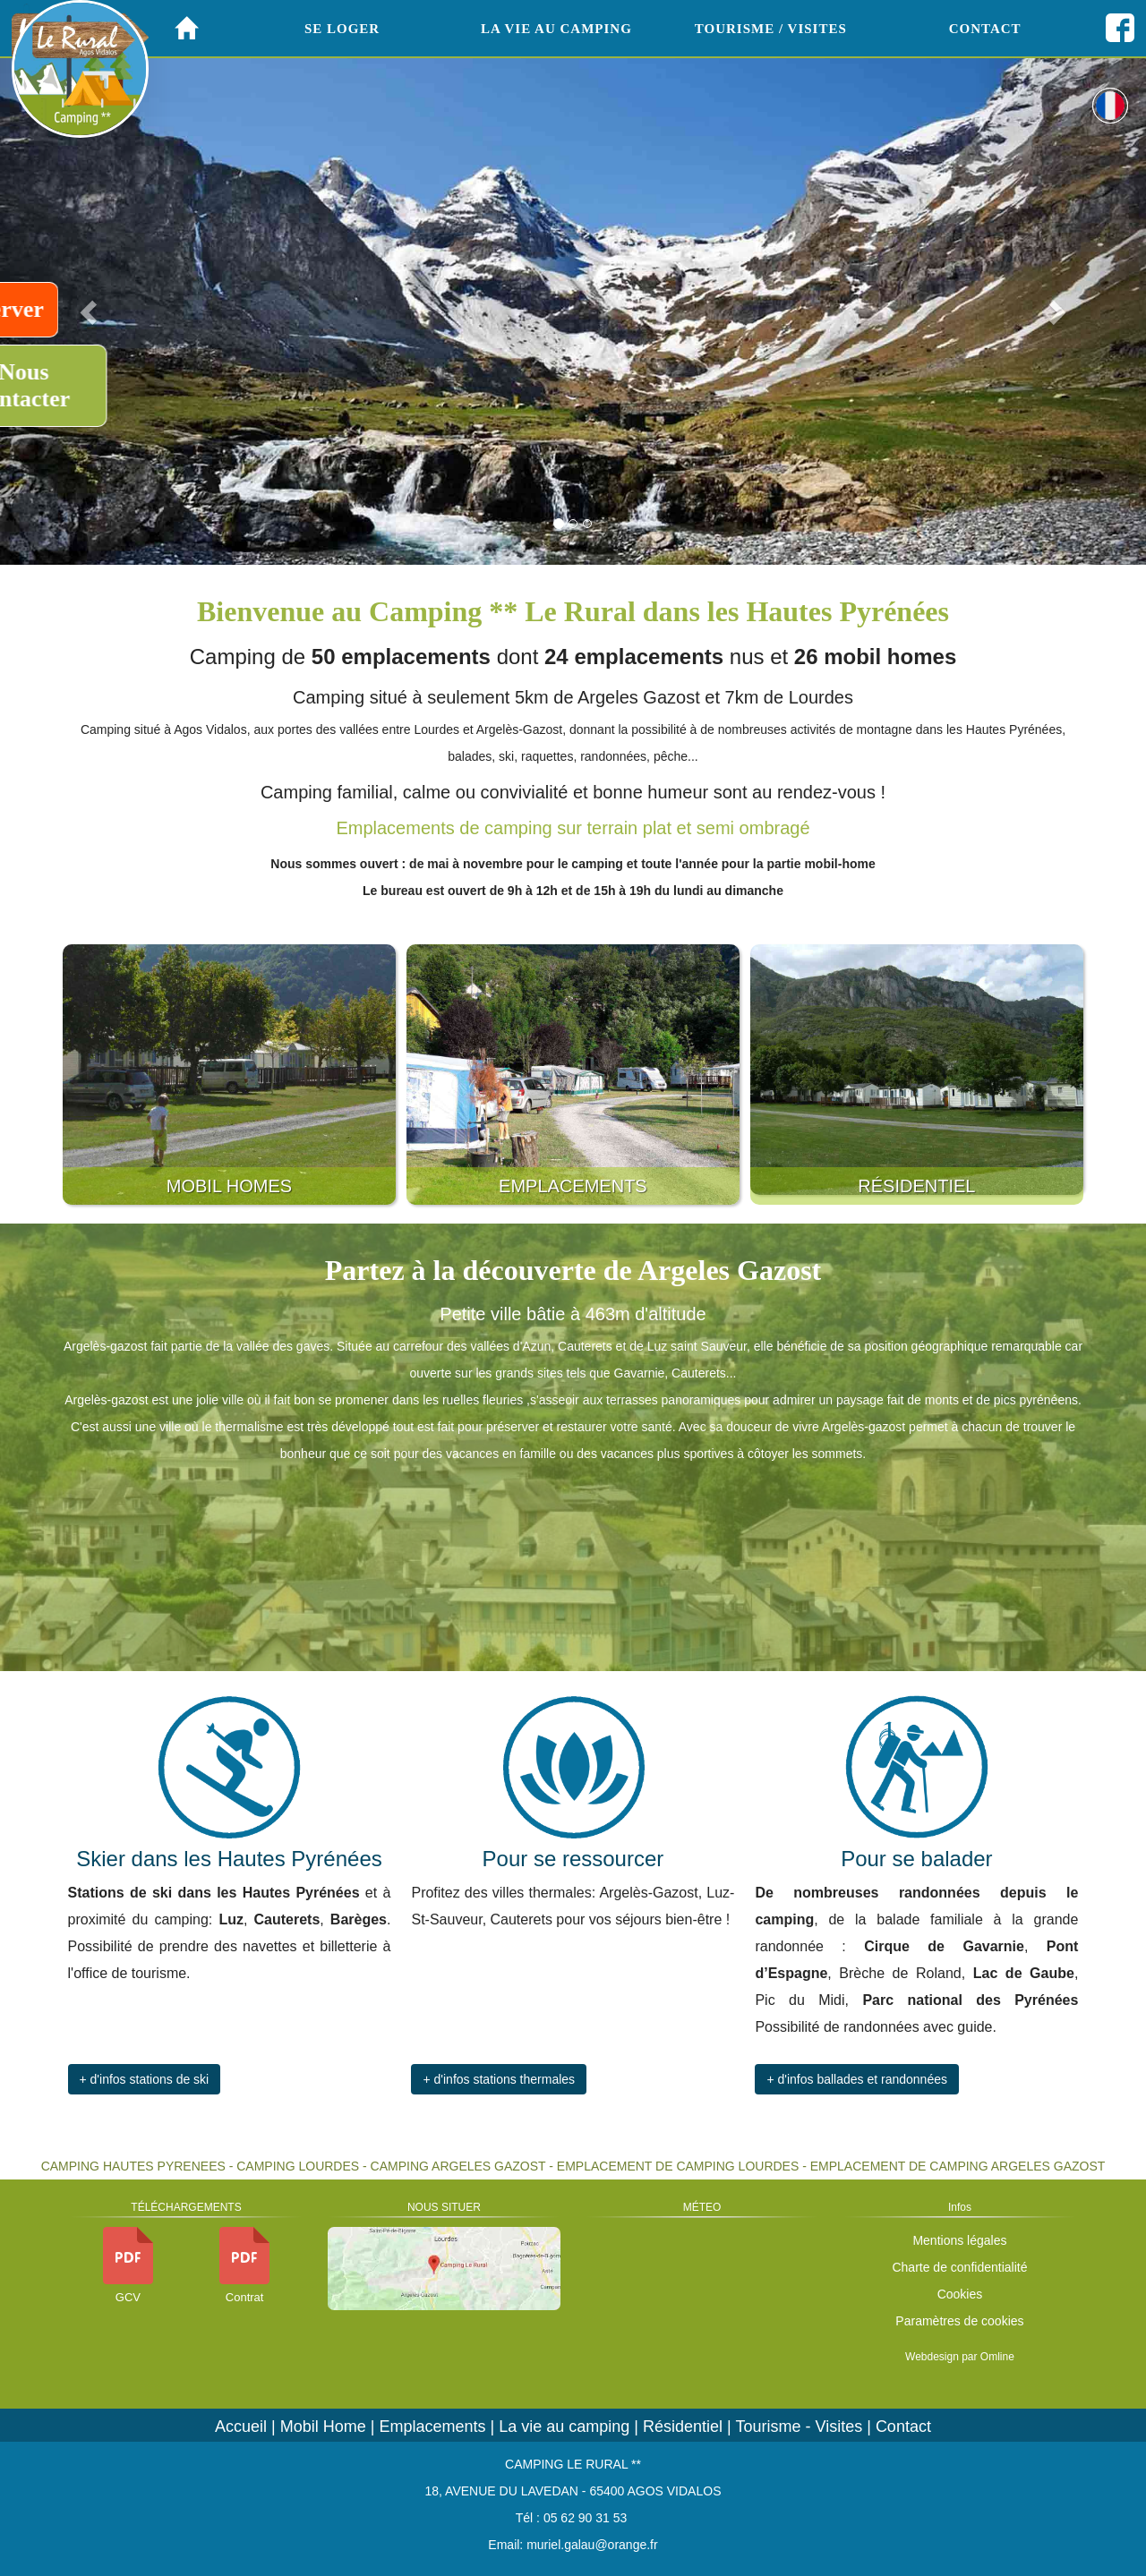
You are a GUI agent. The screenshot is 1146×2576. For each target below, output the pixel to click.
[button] (1060, 307)
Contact (903, 2426)
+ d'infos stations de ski (145, 2079)
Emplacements (433, 2426)
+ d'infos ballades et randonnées (856, 2079)
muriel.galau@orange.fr (592, 2545)
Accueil (241, 2426)
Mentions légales (959, 2240)
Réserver (68, 309)
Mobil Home (323, 2426)
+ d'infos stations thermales (499, 2079)
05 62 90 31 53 (585, 2518)
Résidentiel (683, 2426)
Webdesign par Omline (959, 2356)
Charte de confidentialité (959, 2267)
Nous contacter (82, 385)
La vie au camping (564, 2426)
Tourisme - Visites (798, 2426)
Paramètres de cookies (959, 2321)
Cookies (960, 2294)
